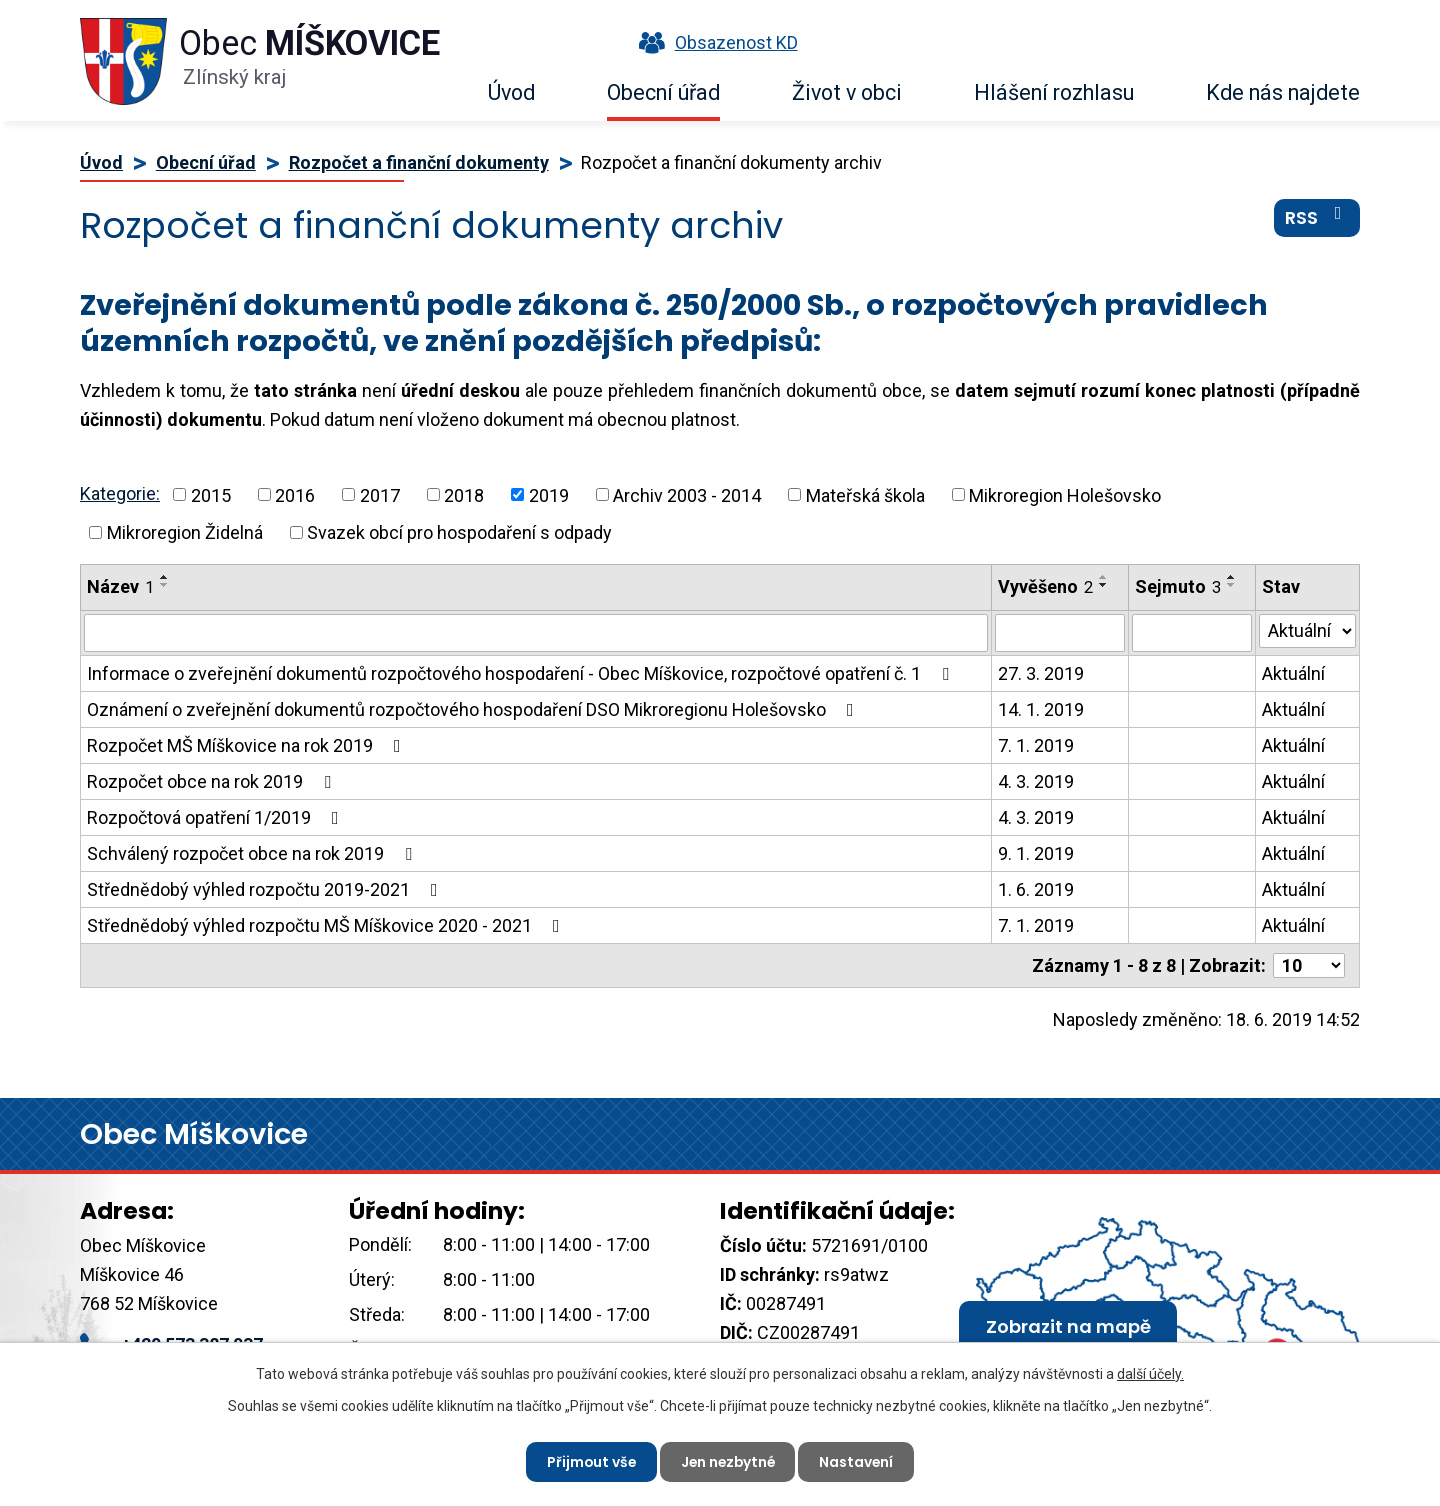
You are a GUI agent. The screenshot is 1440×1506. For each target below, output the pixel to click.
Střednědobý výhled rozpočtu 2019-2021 (266, 889)
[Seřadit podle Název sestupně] (165, 585)
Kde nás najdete (1283, 92)
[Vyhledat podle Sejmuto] (1192, 633)
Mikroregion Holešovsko (1065, 494)
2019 (549, 494)
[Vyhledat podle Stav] (1307, 631)
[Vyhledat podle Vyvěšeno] (1059, 633)
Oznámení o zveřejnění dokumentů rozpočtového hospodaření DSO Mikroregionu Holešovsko (474, 709)
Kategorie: (120, 493)
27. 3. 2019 (1041, 673)
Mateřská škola (865, 494)
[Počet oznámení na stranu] (1309, 965)
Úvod (511, 92)
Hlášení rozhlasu (1054, 92)
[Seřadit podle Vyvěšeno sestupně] (1104, 585)
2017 (380, 494)
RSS (1317, 219)
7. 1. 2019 (1036, 745)
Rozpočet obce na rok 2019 (213, 781)
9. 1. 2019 (1036, 853)
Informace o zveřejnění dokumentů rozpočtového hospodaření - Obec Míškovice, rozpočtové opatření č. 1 (522, 673)
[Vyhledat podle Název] (536, 633)
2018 (464, 494)
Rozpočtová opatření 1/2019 (217, 817)
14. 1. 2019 (1041, 709)
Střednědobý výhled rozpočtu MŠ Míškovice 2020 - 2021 (327, 925)
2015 (211, 494)
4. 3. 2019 (1036, 781)
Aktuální (1293, 673)
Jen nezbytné (728, 1461)
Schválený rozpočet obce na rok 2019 (253, 853)
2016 (295, 494)
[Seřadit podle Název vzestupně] (165, 577)
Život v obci (847, 92)
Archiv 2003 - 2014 (687, 494)
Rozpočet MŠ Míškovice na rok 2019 (248, 745)
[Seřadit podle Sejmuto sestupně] (1232, 585)
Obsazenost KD (714, 42)
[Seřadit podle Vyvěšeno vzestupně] (1104, 577)
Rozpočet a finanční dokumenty (419, 162)
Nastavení (859, 1461)
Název (120, 586)
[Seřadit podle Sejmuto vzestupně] (1232, 577)
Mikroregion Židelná (185, 532)
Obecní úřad (663, 92)
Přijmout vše (588, 1461)
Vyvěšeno (1045, 586)
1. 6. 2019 (1036, 889)
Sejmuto (1178, 586)
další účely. (1150, 1374)
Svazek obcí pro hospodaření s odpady (459, 532)
